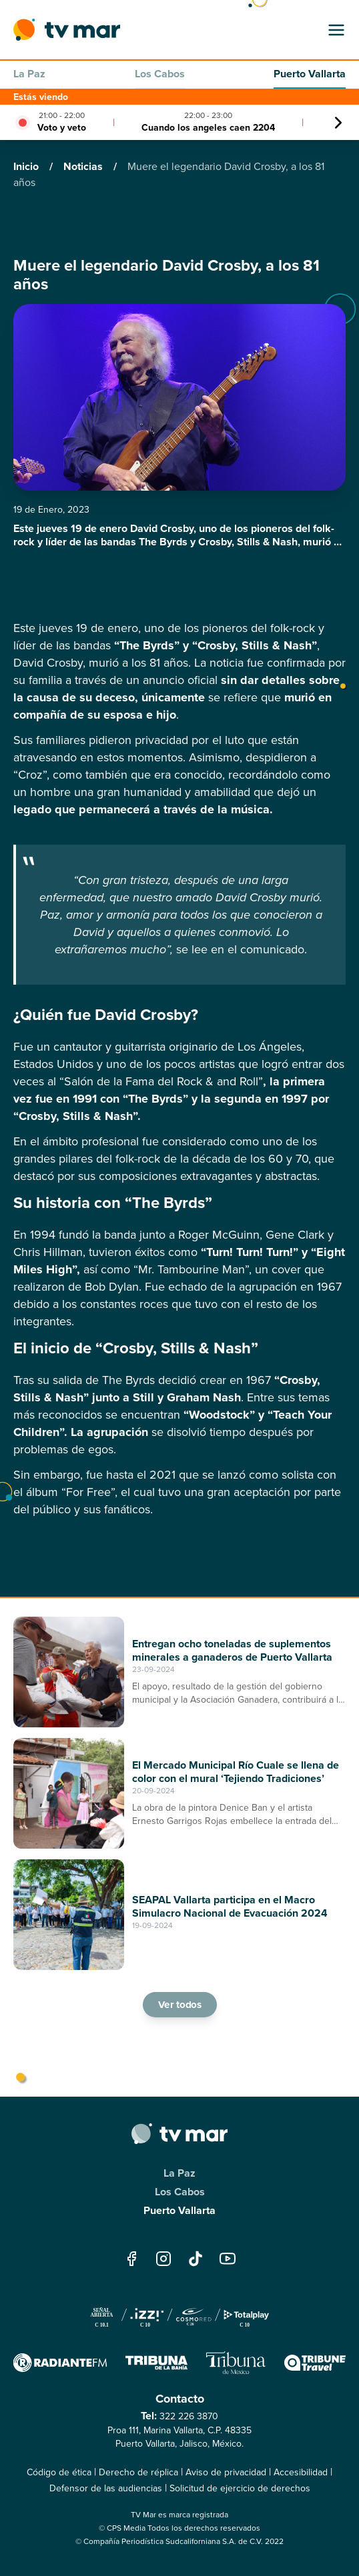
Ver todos (179, 2004)
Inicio (27, 166)
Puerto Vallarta (310, 73)
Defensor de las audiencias (105, 2488)
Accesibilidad (301, 2472)
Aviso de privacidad (226, 2472)
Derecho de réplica (138, 2472)
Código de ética (59, 2472)
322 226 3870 (188, 2416)
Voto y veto (61, 128)
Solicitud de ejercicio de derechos (239, 2488)
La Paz (29, 73)
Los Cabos (160, 73)
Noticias (84, 166)
